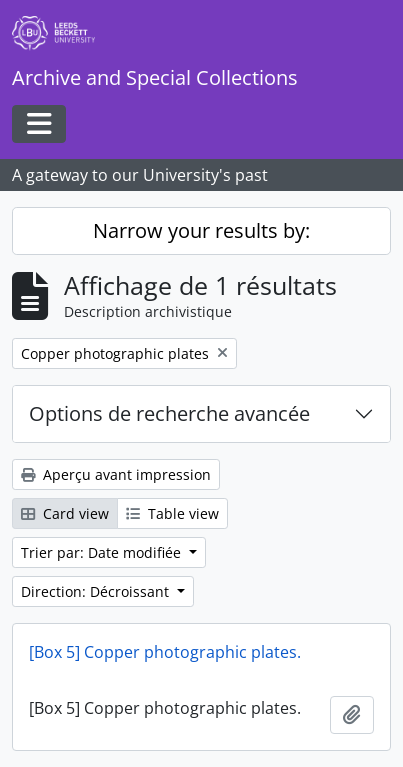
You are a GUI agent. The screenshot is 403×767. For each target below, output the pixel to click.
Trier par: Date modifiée (103, 552)
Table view (172, 513)
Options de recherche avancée (169, 413)
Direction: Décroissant (97, 591)
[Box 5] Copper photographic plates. (165, 652)
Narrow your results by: (201, 230)
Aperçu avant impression (116, 474)
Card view (65, 513)
